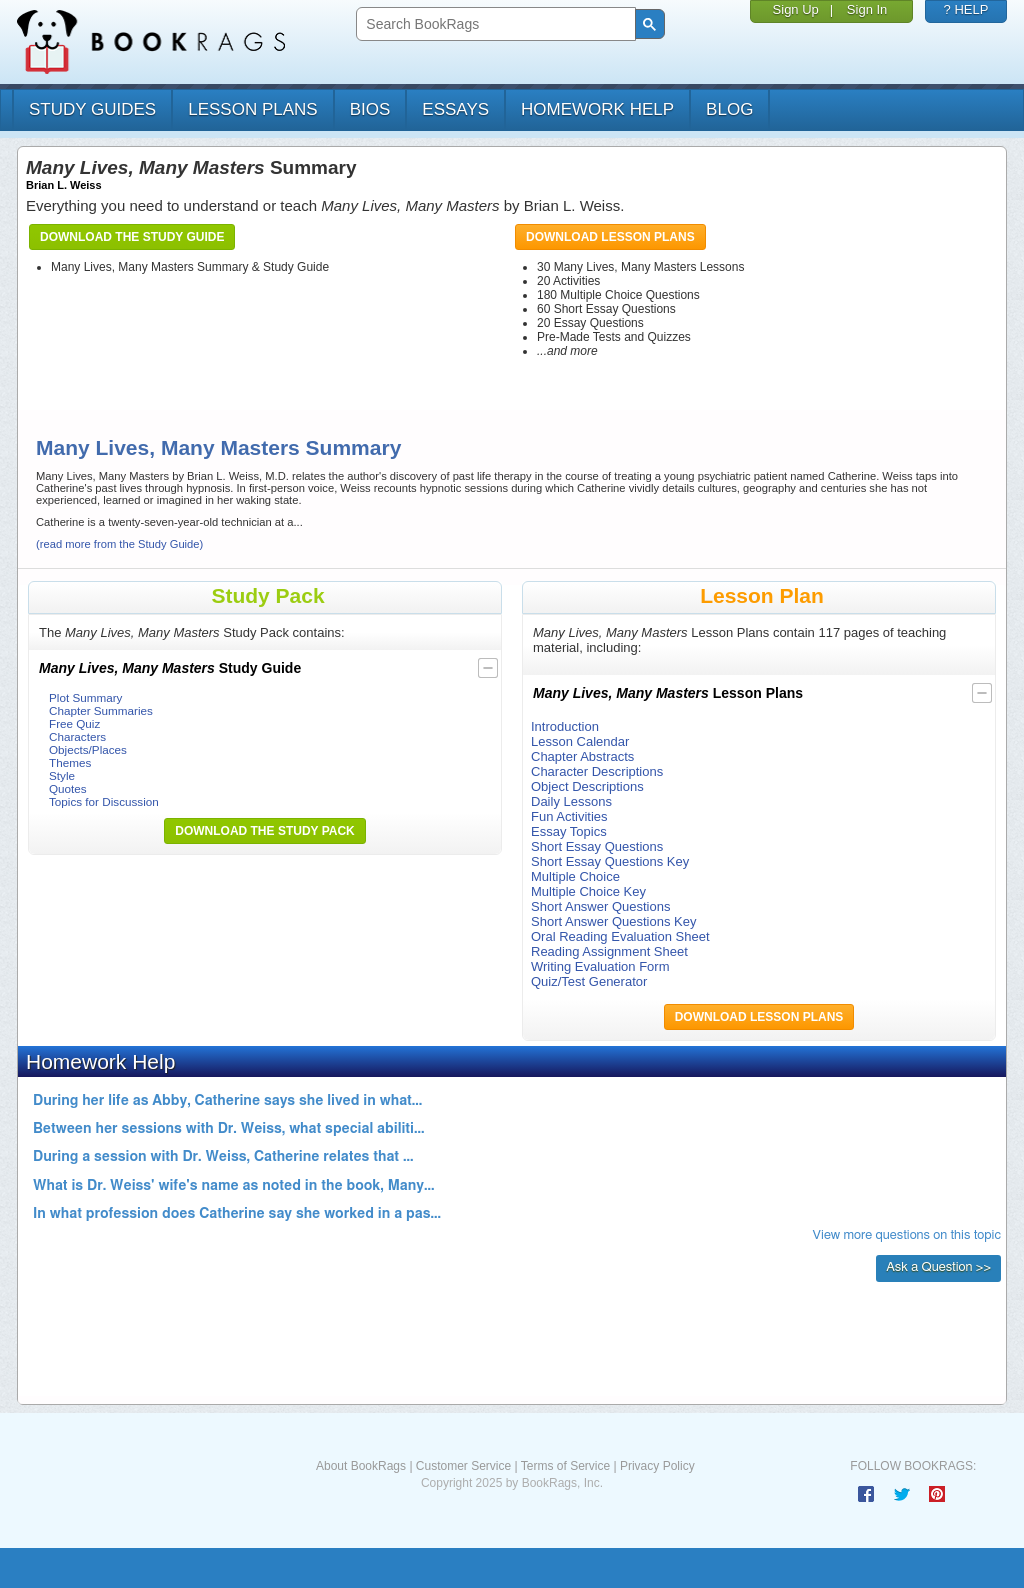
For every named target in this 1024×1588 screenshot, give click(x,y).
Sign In (867, 9)
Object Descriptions (587, 786)
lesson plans (252, 109)
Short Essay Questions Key (610, 861)
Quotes (68, 788)
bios (370, 109)
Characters (77, 736)
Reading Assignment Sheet (609, 951)
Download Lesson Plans (610, 237)
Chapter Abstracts (582, 756)
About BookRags (361, 1466)
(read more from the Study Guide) (119, 544)
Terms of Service (565, 1466)
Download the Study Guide (132, 237)
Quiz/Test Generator (589, 981)
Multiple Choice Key (588, 891)
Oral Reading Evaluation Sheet (620, 936)
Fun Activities (569, 816)
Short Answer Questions (600, 906)
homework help (597, 109)
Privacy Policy (657, 1466)
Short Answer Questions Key (613, 921)
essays (455, 109)
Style (62, 775)
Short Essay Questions (597, 846)
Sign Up (796, 9)
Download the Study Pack (265, 831)
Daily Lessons (571, 801)
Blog (729, 109)
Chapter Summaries (101, 710)
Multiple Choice (575, 876)
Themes (70, 762)
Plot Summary (85, 697)
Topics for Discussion (104, 801)
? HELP (966, 9)
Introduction (565, 726)
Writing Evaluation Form (600, 966)
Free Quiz (74, 723)
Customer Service (463, 1466)
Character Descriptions (597, 771)
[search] (493, 24)
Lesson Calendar (580, 741)
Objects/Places (88, 749)
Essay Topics (569, 831)
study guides (92, 109)
